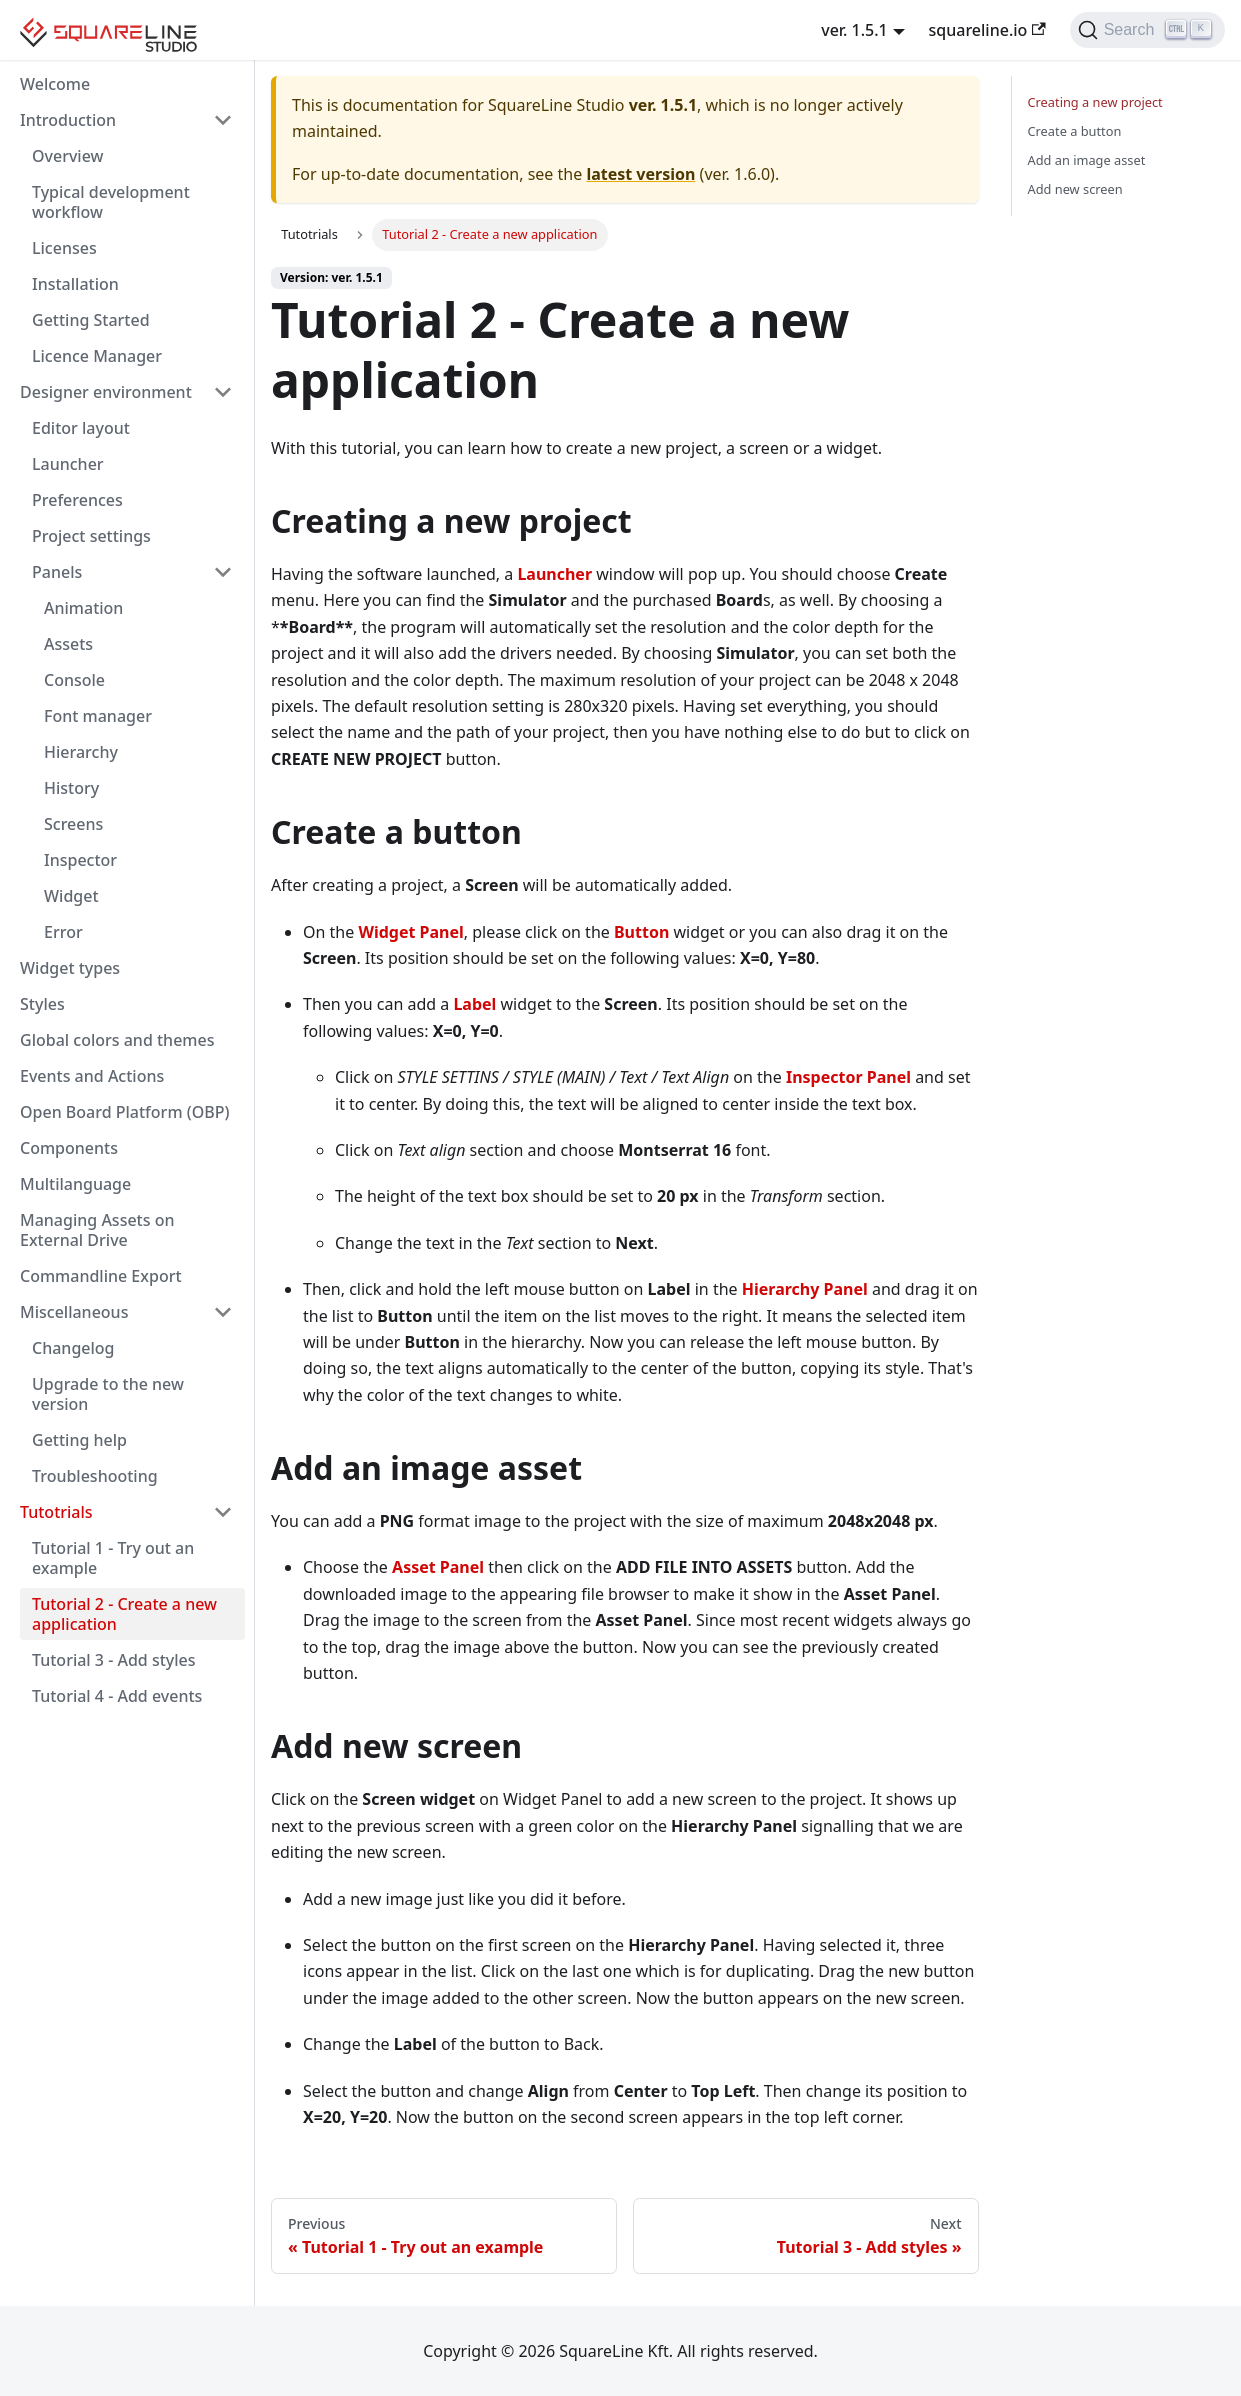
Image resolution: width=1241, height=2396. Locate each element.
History (71, 788)
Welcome (55, 84)
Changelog (73, 1348)
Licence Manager (97, 356)
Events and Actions (92, 1076)
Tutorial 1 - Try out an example (113, 1558)
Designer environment (106, 392)
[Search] (1147, 30)
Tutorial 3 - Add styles (114, 1660)
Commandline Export (101, 1276)
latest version (640, 174)
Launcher (68, 464)
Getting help (79, 1440)
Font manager (98, 716)
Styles (42, 1004)
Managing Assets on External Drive (97, 1230)
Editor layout (81, 428)
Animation (83, 608)
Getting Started (91, 320)
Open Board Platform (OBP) (124, 1112)
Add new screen (1075, 189)
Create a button (1075, 131)
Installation (75, 284)
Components (69, 1148)
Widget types (70, 968)
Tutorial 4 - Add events (117, 1696)
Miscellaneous (74, 1312)
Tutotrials (56, 1512)
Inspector (80, 860)
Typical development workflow (111, 202)
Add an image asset (1087, 160)
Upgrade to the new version (108, 1394)
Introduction (68, 120)
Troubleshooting (95, 1476)
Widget (71, 896)
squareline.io (987, 30)
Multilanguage (75, 1184)
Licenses (64, 248)
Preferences (77, 500)
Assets (68, 644)
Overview (67, 156)
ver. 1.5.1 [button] (854, 30)
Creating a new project (1095, 102)
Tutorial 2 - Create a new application (124, 1614)
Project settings (91, 536)
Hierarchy (81, 752)
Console (74, 680)
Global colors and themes (117, 1040)
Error (63, 932)
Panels (57, 572)
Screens (73, 824)
